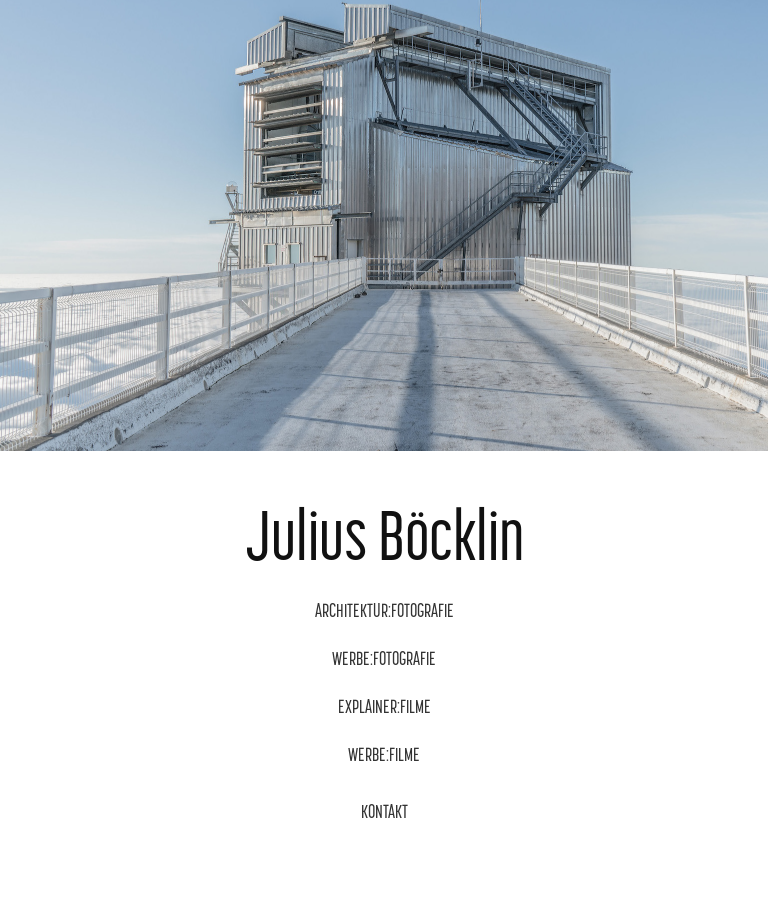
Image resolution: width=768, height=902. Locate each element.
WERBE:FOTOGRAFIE (384, 658)
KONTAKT (384, 811)
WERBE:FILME (384, 754)
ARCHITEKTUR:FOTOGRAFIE (384, 610)
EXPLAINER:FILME (384, 706)
